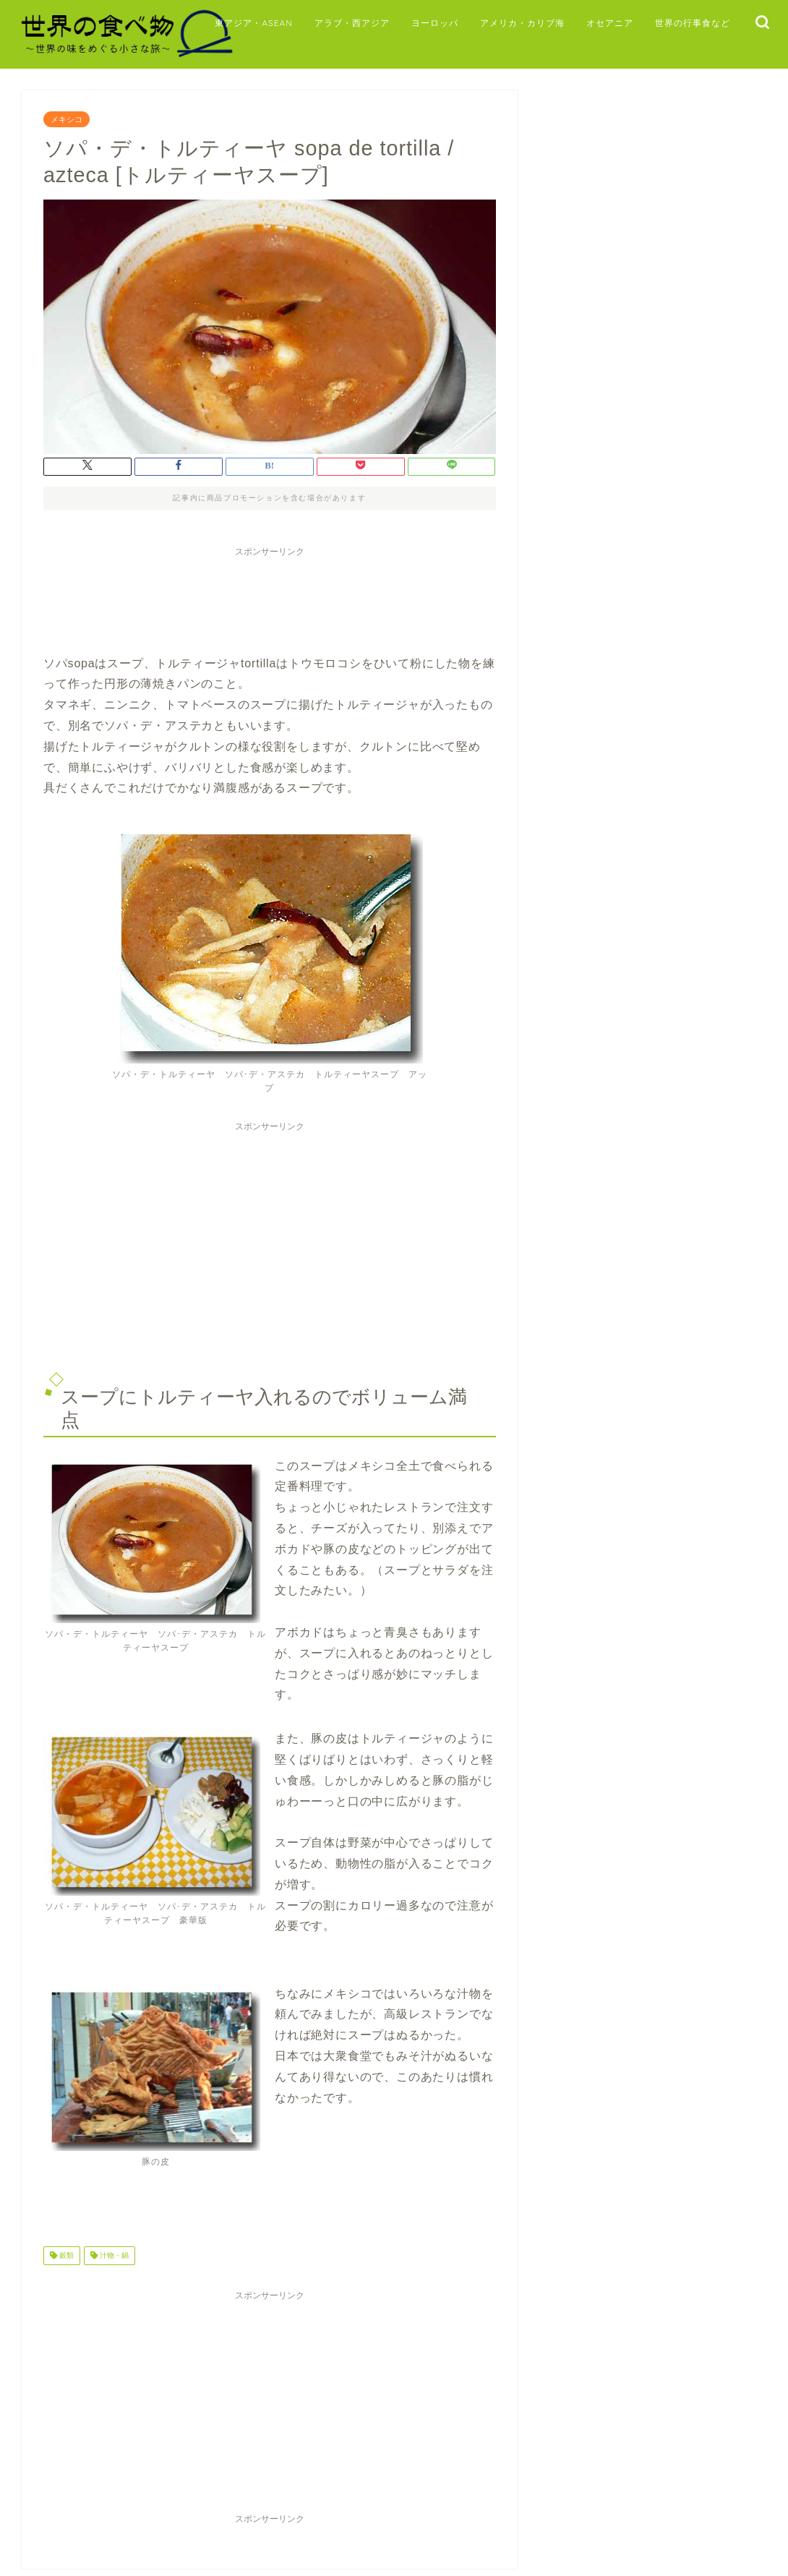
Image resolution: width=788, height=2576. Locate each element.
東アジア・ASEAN (254, 22)
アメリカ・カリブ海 (522, 22)
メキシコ (66, 119)
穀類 (65, 2255)
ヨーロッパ (434, 22)
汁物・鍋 (113, 2255)
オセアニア (609, 22)
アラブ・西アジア (352, 22)
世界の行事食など (692, 22)
